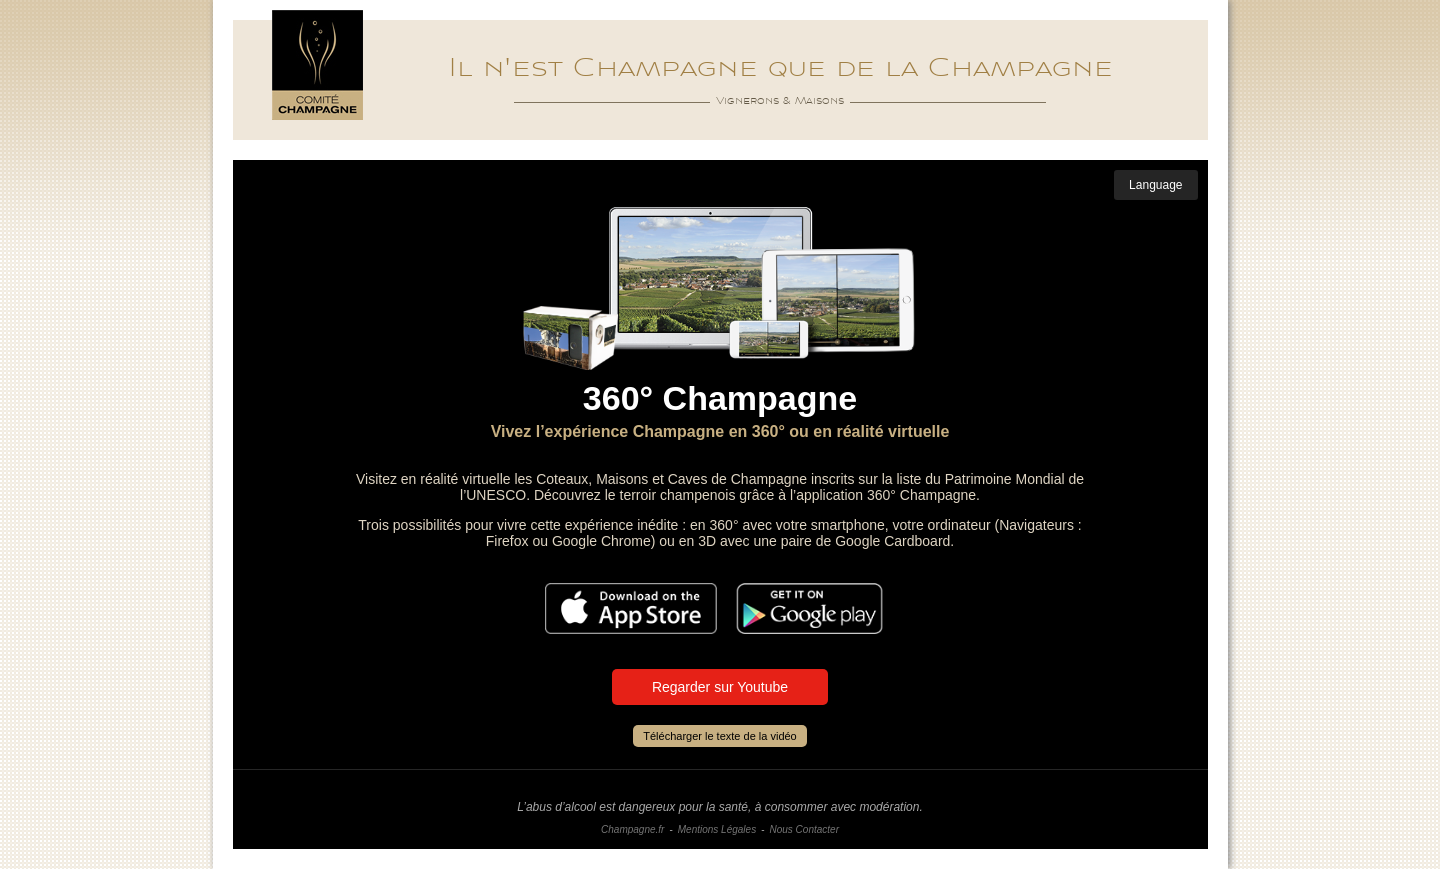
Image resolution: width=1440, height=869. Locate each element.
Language (1155, 185)
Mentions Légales (717, 829)
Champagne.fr (632, 829)
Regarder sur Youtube (720, 687)
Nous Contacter (803, 829)
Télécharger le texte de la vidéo (719, 736)
